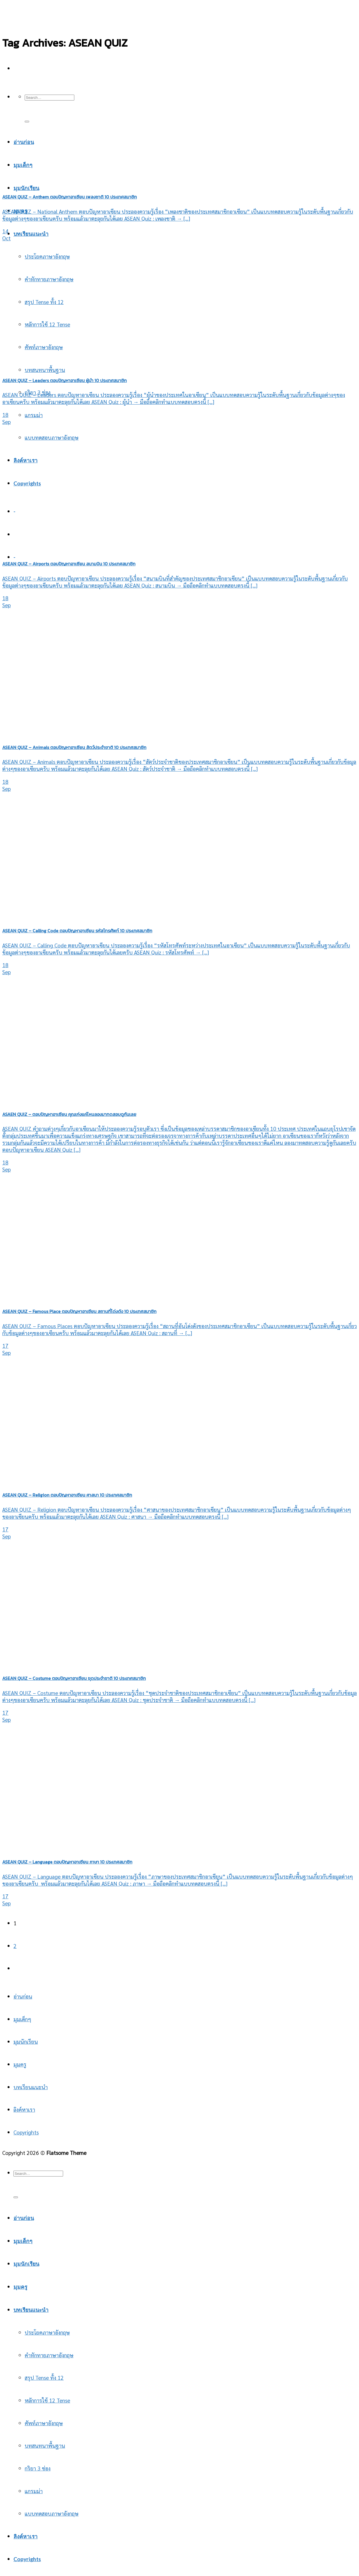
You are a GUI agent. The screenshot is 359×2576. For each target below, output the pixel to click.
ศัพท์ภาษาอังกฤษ (44, 2422)
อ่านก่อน (22, 1996)
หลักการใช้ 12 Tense (47, 2400)
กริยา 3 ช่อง (37, 2468)
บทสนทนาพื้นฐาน (45, 2445)
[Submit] (27, 121)
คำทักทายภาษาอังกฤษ (49, 278)
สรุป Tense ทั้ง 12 (44, 301)
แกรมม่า (34, 414)
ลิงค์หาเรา (25, 460)
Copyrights (27, 483)
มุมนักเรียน (26, 188)
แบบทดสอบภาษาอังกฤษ (52, 437)
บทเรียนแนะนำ (31, 233)
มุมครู (19, 2064)
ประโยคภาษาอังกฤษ (47, 256)
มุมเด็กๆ (22, 2018)
